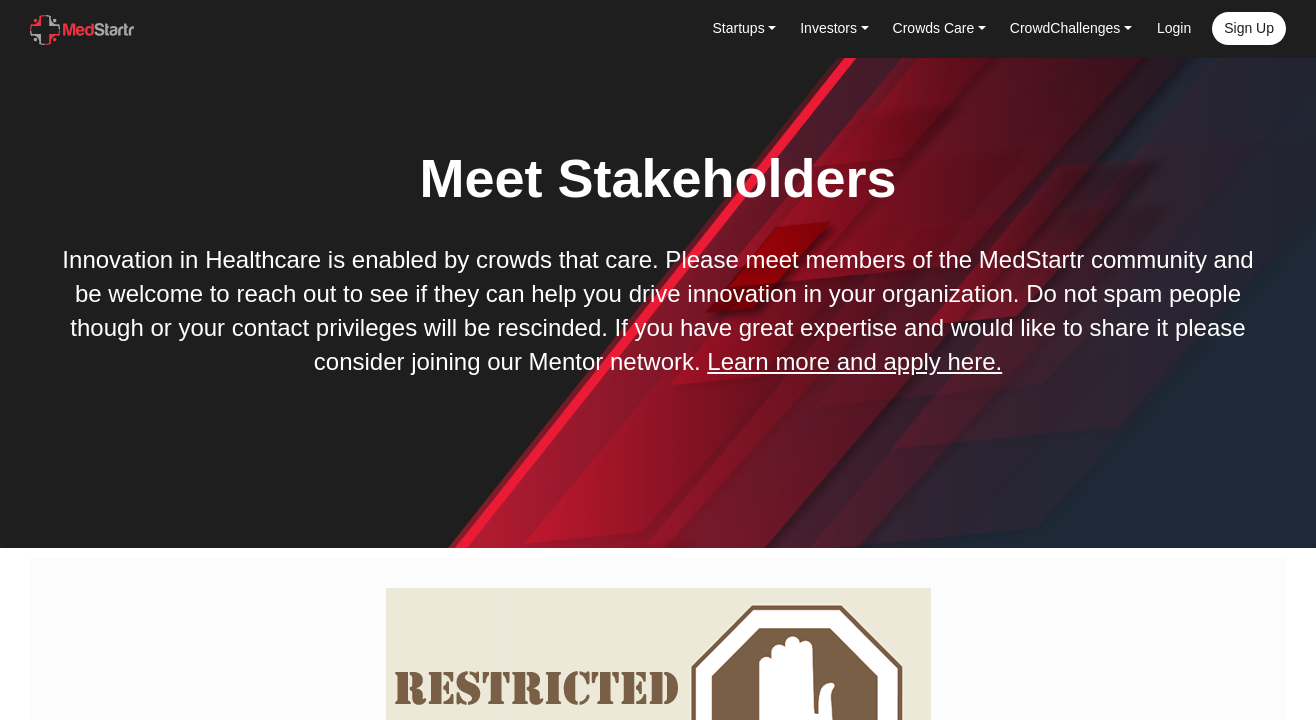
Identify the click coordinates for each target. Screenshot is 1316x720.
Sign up (1249, 28)
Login (1174, 28)
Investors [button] (828, 28)
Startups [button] (739, 28)
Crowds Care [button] (934, 28)
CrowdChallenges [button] (1065, 28)
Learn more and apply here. (854, 361)
